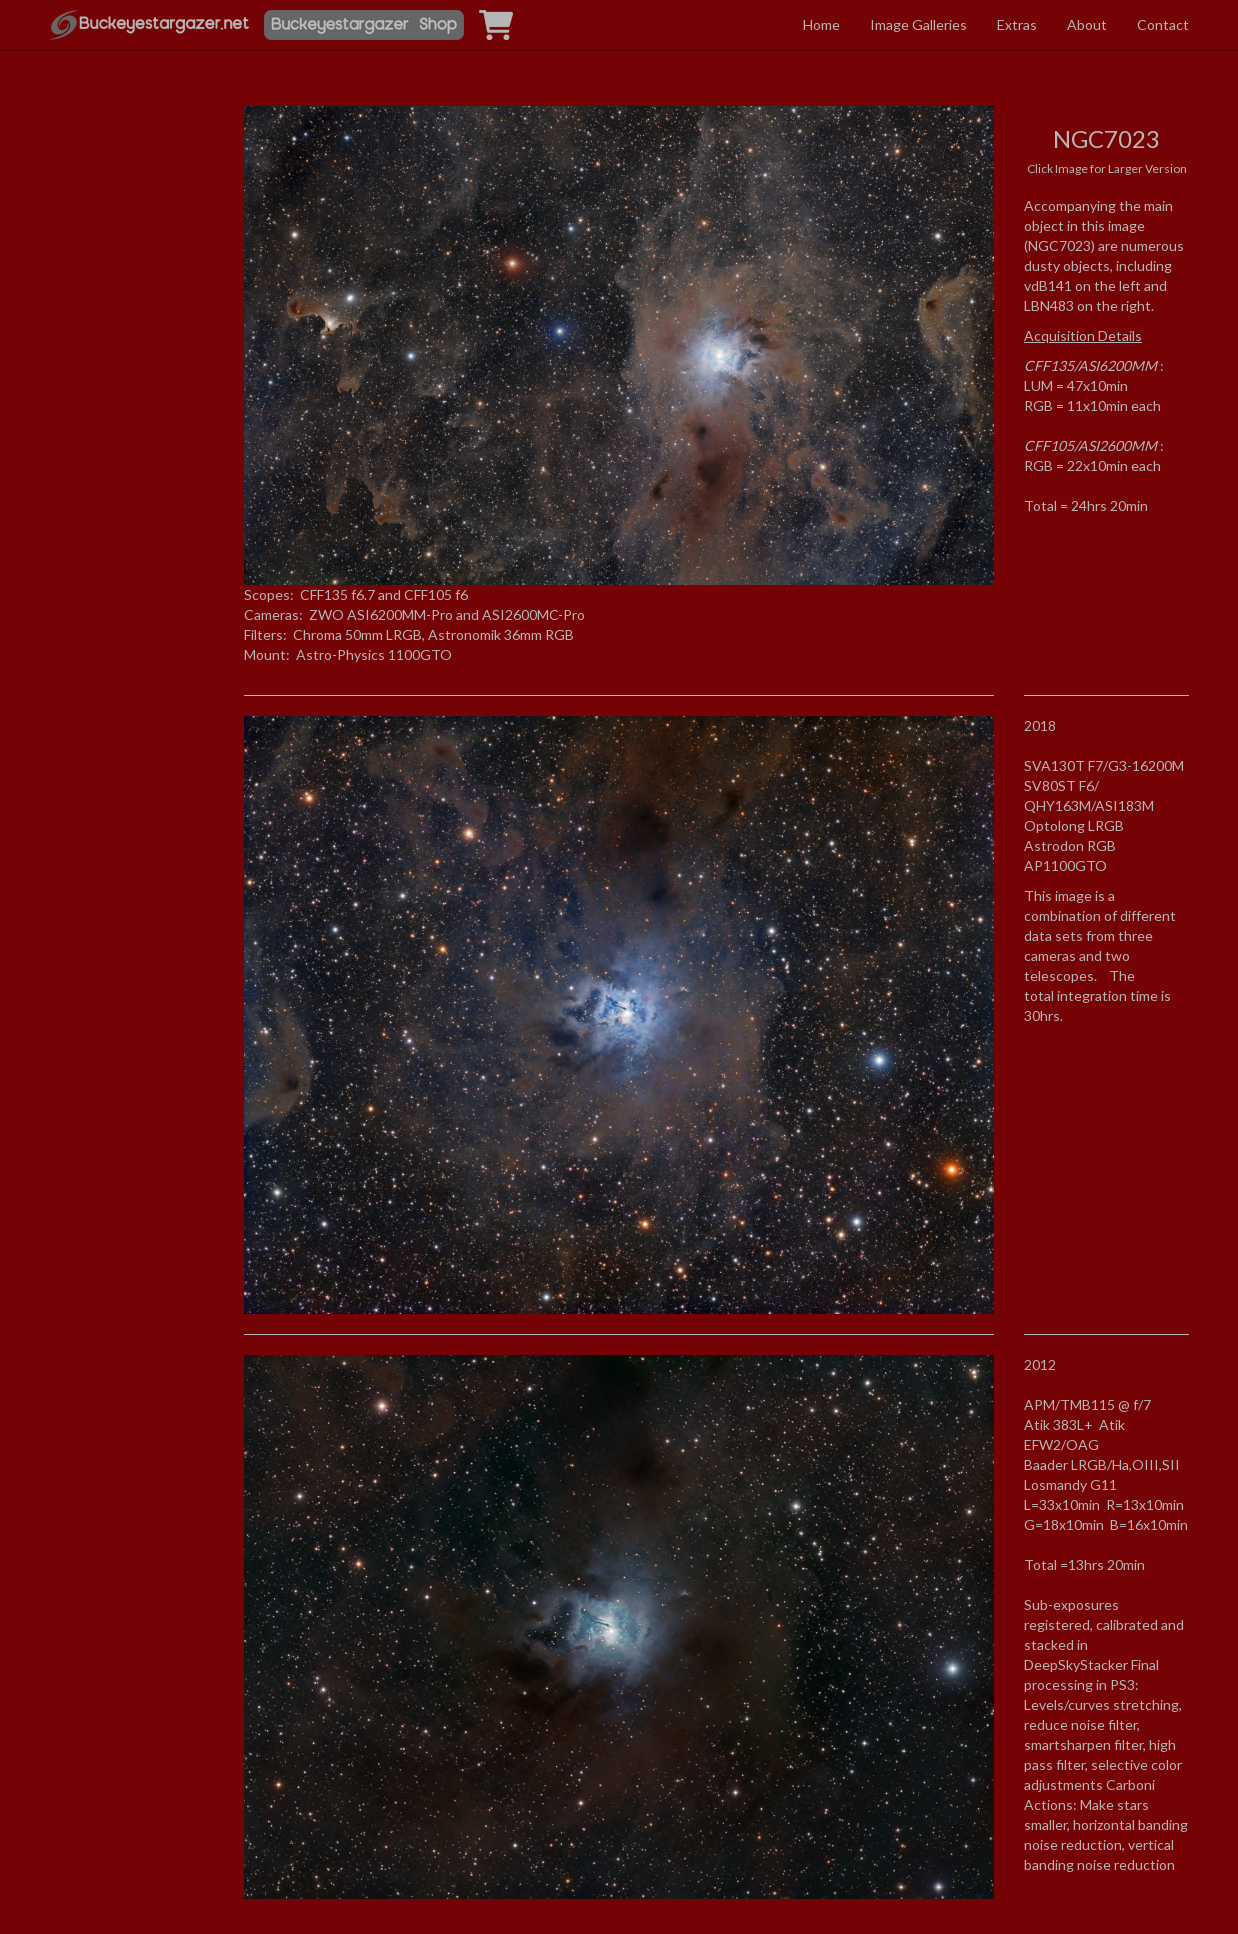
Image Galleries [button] (918, 24)
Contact (1163, 24)
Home (821, 24)
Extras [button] (1017, 24)
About (1087, 24)
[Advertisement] (131, 293)
